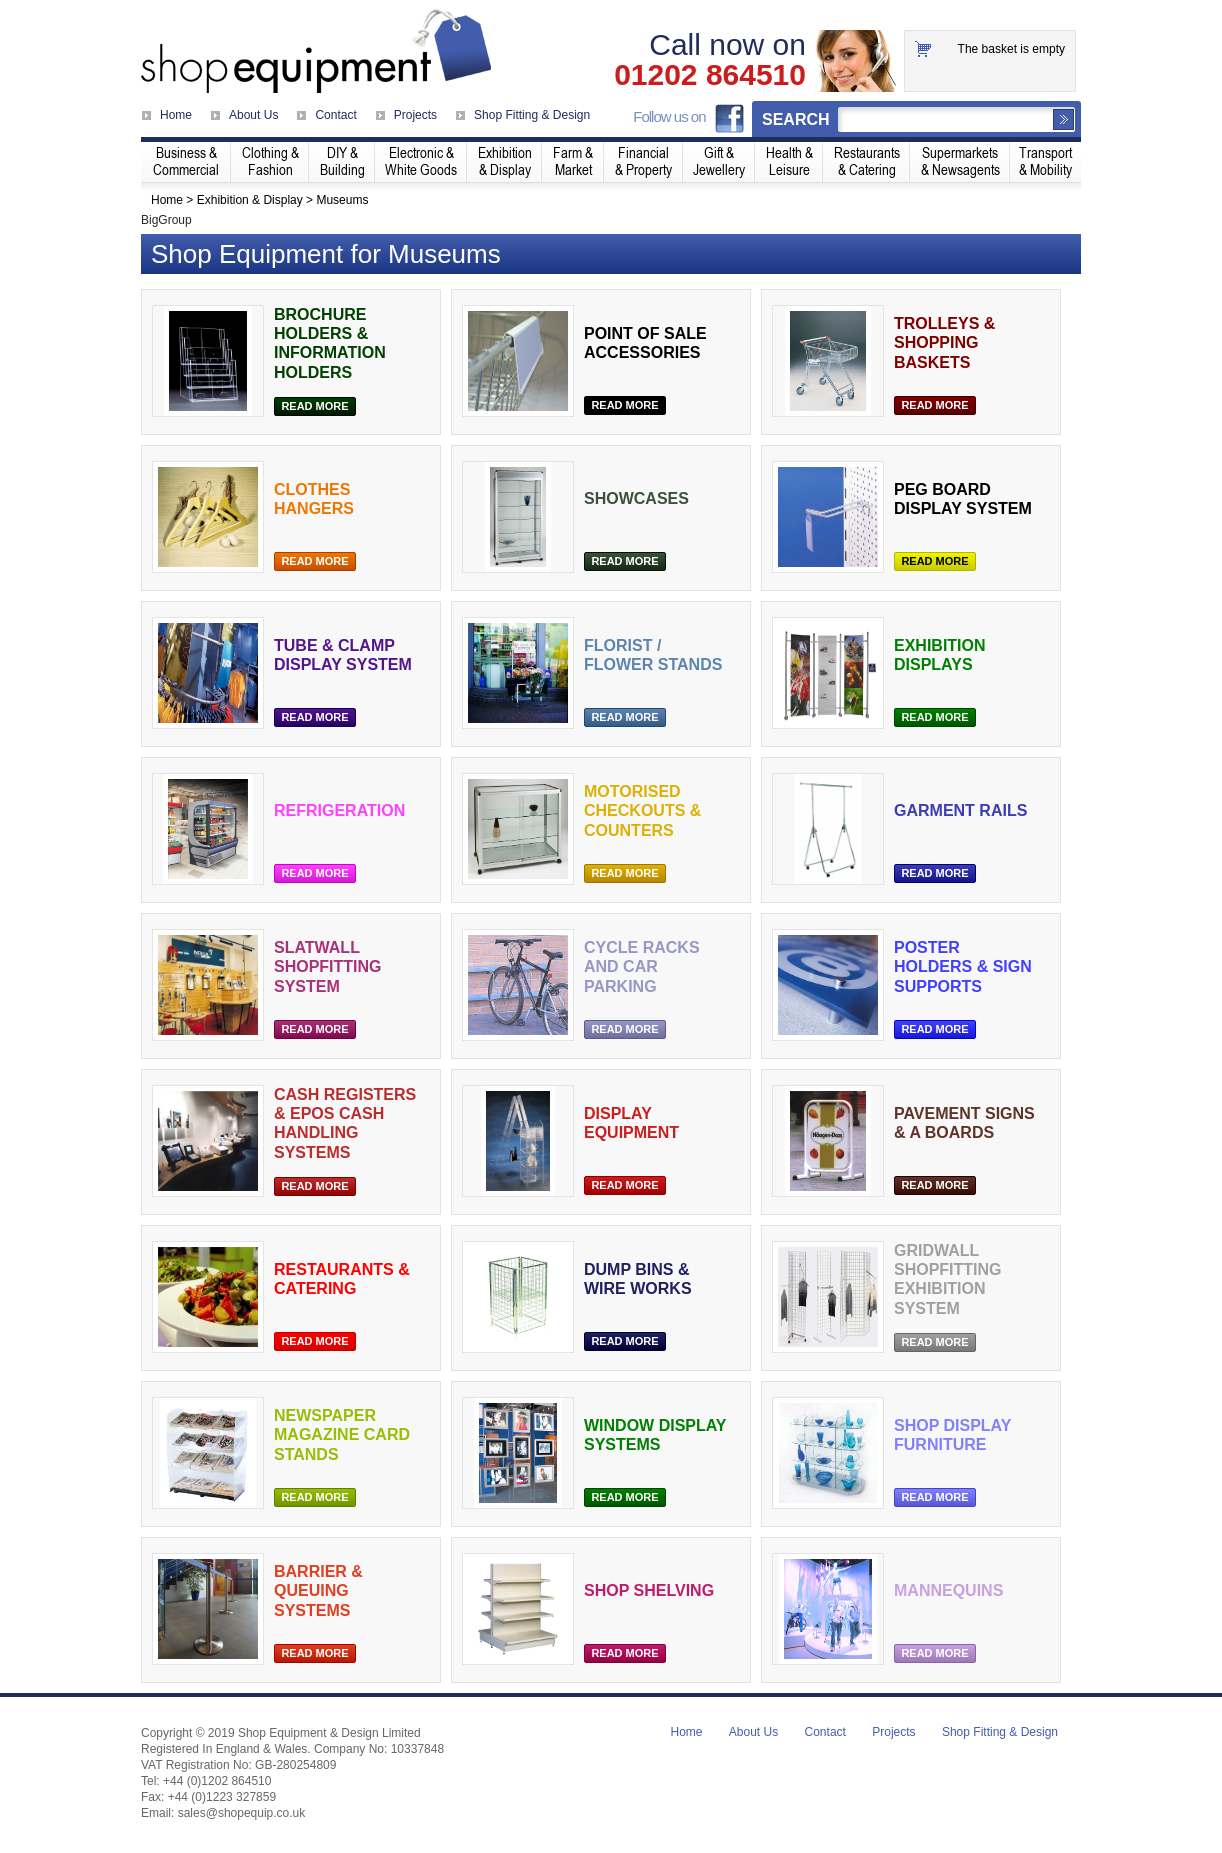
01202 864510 (710, 75)
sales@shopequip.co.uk (242, 1813)
